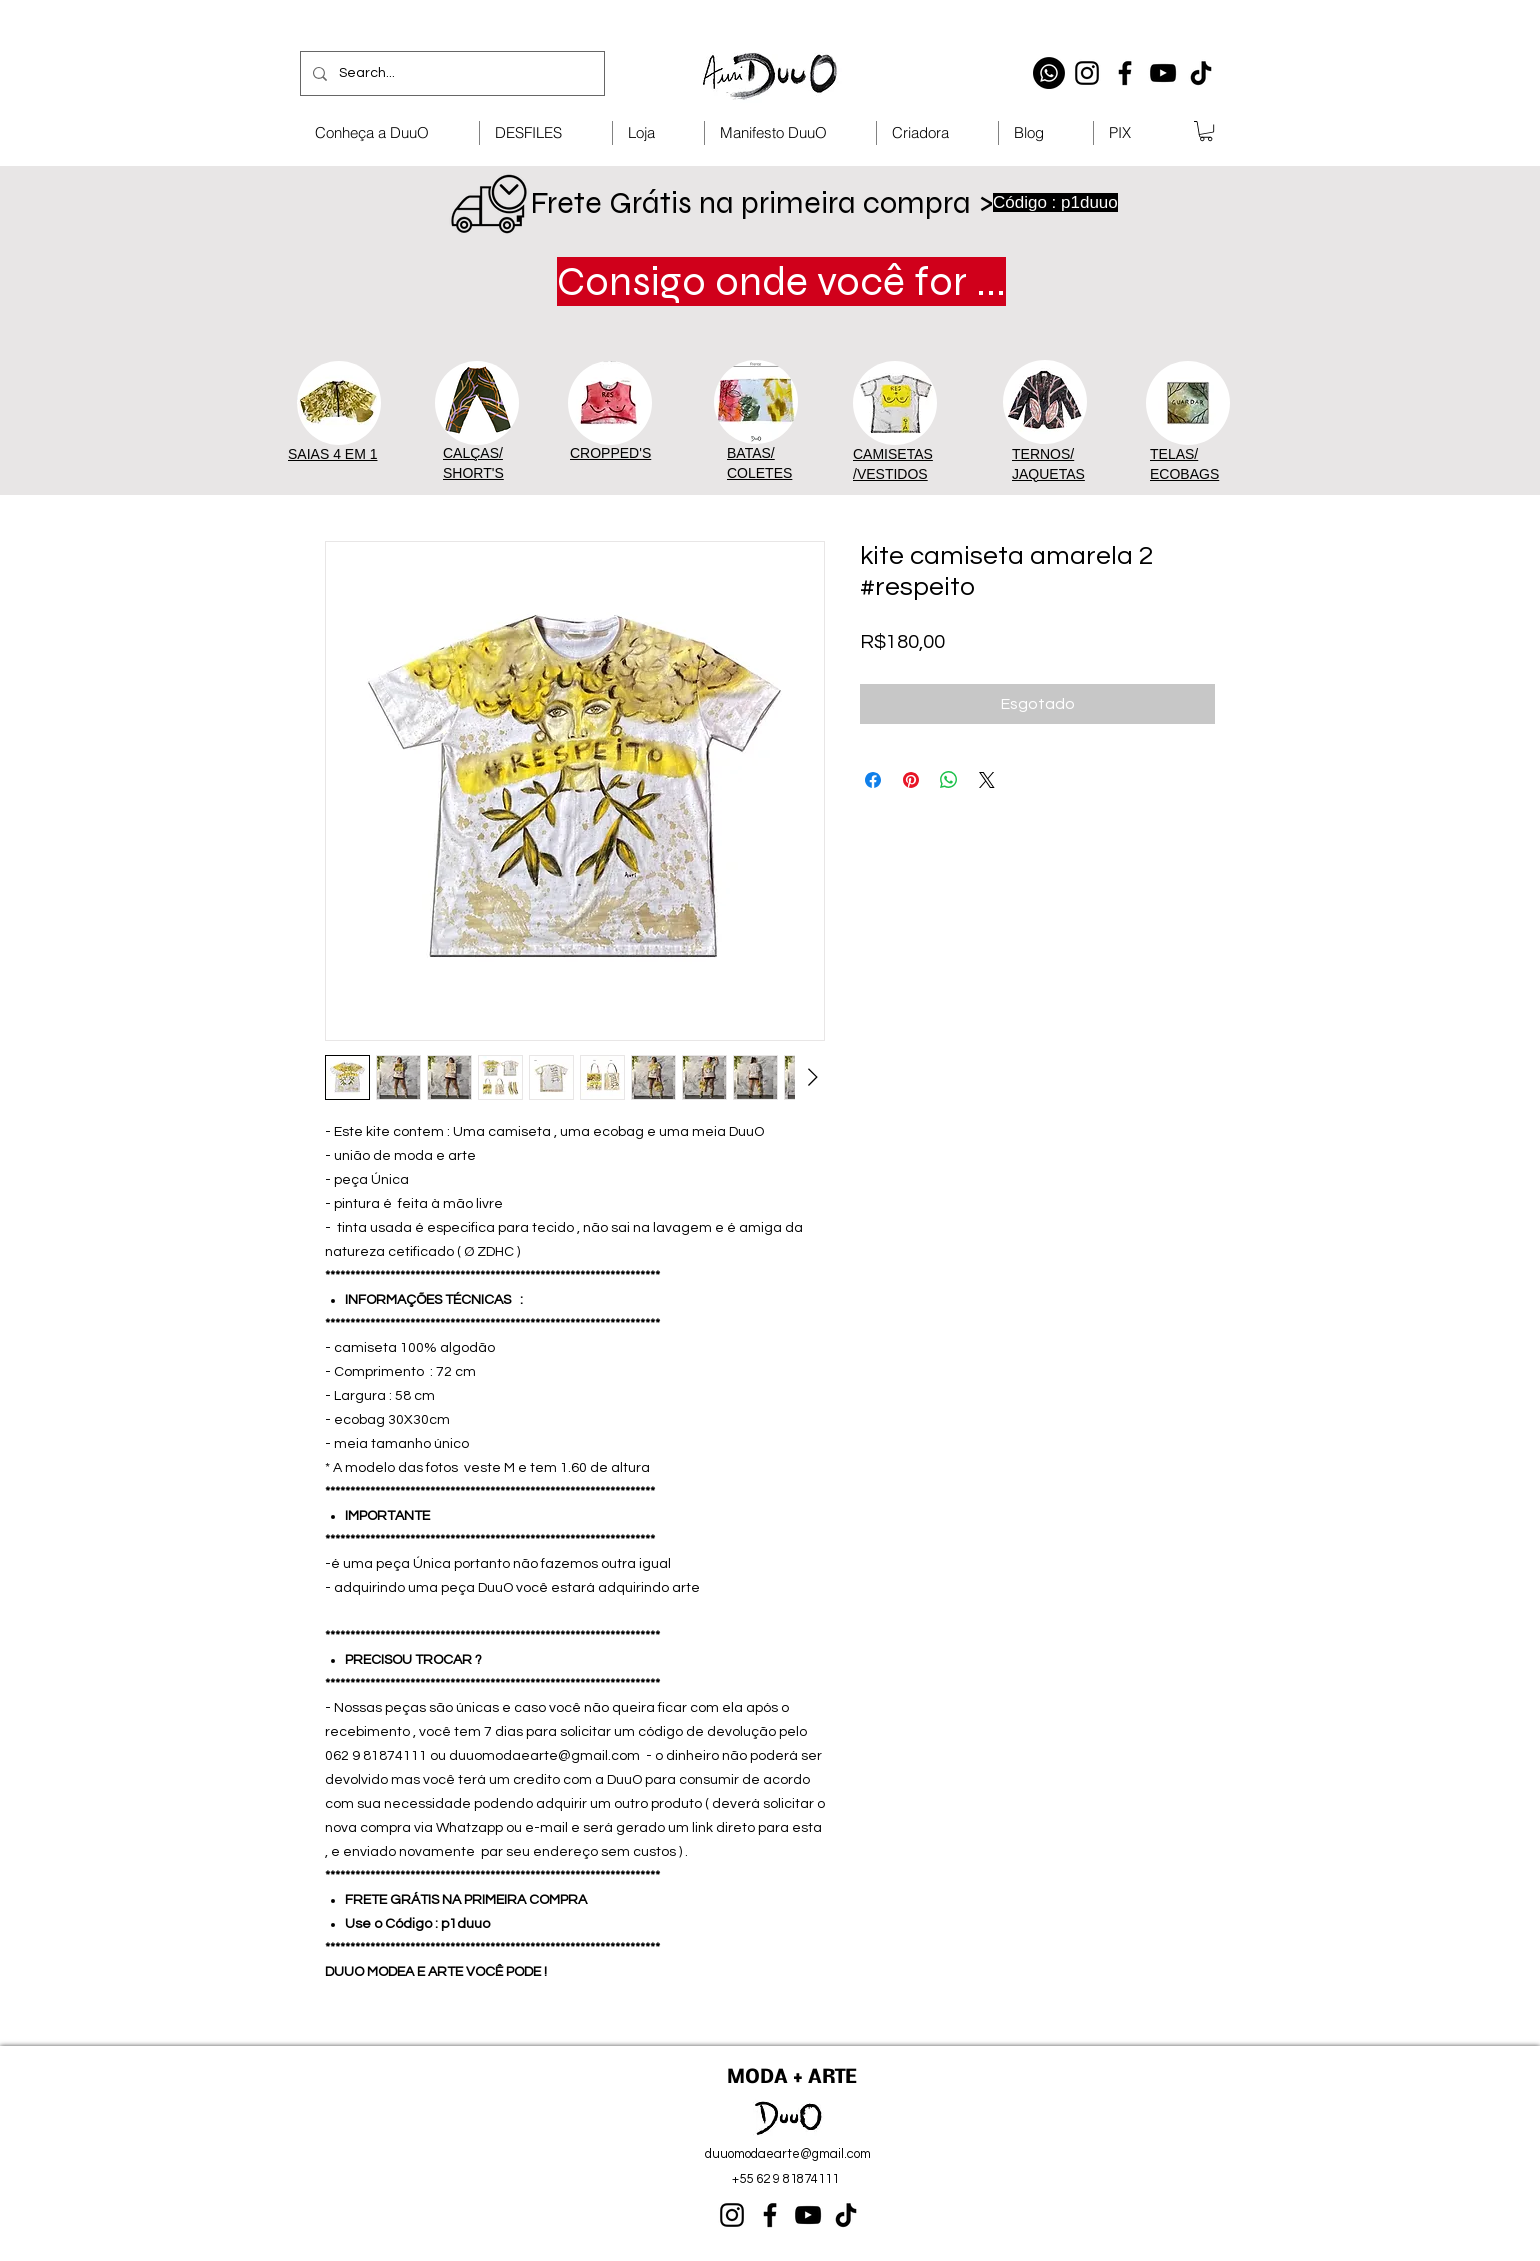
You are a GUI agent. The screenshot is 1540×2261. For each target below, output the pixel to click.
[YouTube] (1163, 73)
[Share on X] (987, 780)
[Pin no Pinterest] (911, 780)
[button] (1206, 131)
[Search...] (450, 73)
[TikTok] (1201, 73)
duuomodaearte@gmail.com (788, 2154)
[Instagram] (1087, 73)
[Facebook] (1125, 73)
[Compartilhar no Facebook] (873, 780)
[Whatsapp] (1049, 73)
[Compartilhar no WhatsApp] (949, 780)
